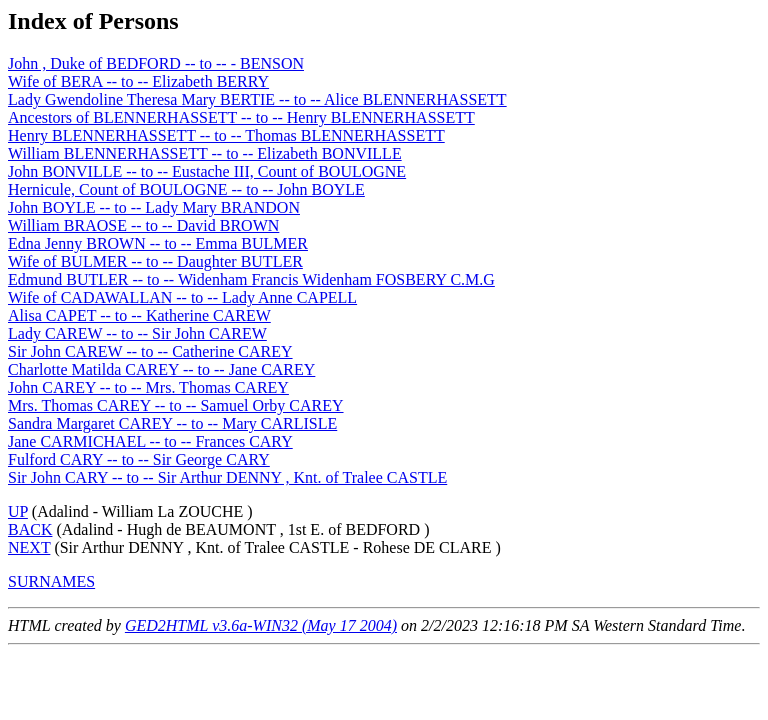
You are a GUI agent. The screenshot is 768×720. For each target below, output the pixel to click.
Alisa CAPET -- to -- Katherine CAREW (139, 315)
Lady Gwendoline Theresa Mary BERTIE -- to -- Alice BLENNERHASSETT (257, 99)
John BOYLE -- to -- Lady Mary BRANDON (154, 207)
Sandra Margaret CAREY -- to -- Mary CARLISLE (172, 423)
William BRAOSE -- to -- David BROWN (143, 225)
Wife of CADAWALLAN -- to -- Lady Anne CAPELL (182, 297)
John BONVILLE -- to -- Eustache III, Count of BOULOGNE (207, 171)
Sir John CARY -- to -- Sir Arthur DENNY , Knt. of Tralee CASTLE (227, 477)
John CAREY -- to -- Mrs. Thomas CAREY (148, 387)
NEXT (29, 547)
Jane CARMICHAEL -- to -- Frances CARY (150, 441)
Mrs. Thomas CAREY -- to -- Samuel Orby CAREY (176, 405)
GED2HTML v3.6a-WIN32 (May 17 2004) (261, 625)
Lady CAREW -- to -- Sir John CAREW (137, 333)
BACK (30, 529)
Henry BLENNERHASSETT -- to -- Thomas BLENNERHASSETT (226, 135)
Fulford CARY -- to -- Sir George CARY (139, 459)
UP (18, 511)
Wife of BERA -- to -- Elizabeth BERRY (138, 81)
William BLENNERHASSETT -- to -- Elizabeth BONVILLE (205, 153)
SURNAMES (51, 581)
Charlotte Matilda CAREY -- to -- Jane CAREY (161, 369)
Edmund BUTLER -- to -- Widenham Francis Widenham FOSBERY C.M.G (251, 279)
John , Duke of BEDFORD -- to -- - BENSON (156, 63)
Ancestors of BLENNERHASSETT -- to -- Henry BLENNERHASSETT (241, 117)
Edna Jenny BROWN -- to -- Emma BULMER (158, 243)
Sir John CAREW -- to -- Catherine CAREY (150, 351)
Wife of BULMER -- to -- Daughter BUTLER (155, 261)
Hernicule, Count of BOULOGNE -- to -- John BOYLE (186, 189)
